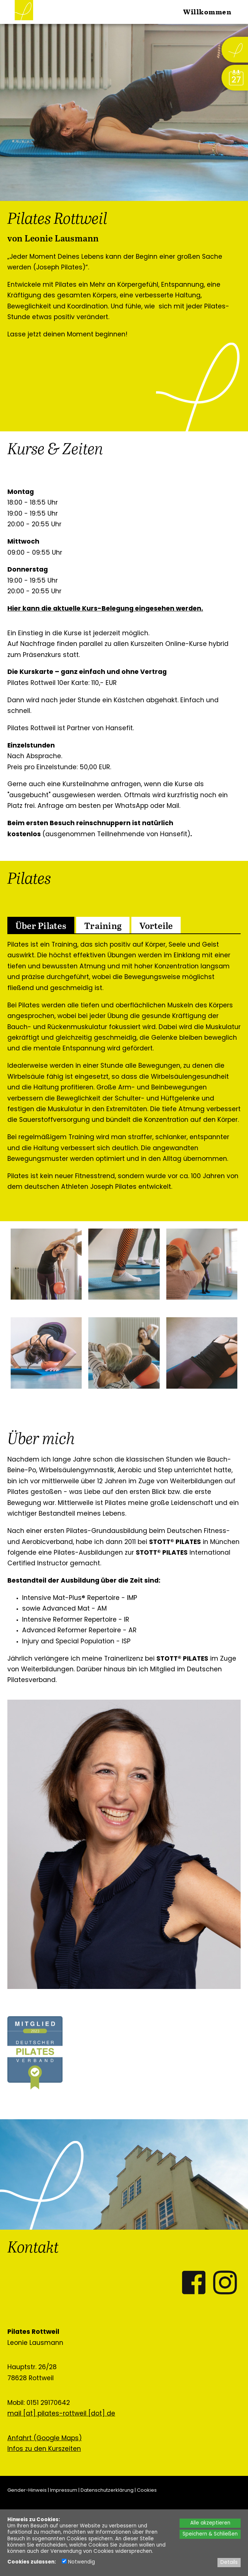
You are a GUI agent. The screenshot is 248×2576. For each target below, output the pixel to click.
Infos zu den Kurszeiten (44, 2449)
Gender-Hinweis (27, 2490)
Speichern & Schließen (210, 2534)
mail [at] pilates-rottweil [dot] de (61, 2414)
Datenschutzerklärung (107, 2490)
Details (229, 2562)
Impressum (63, 2490)
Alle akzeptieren (210, 2523)
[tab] (40, 925)
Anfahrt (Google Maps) (44, 2438)
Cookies (147, 2490)
